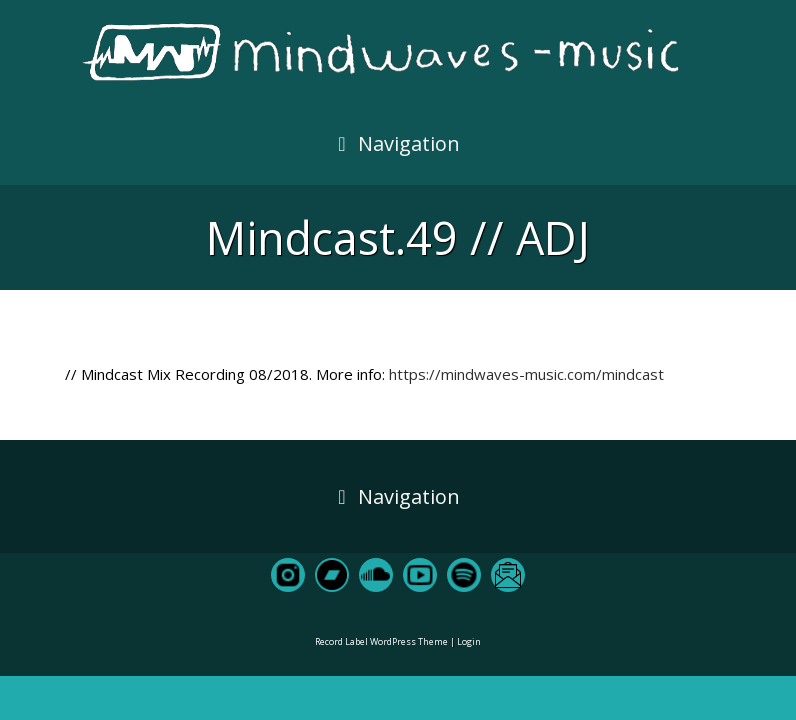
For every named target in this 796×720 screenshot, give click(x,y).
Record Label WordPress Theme (381, 641)
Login (469, 641)
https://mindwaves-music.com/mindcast (526, 374)
